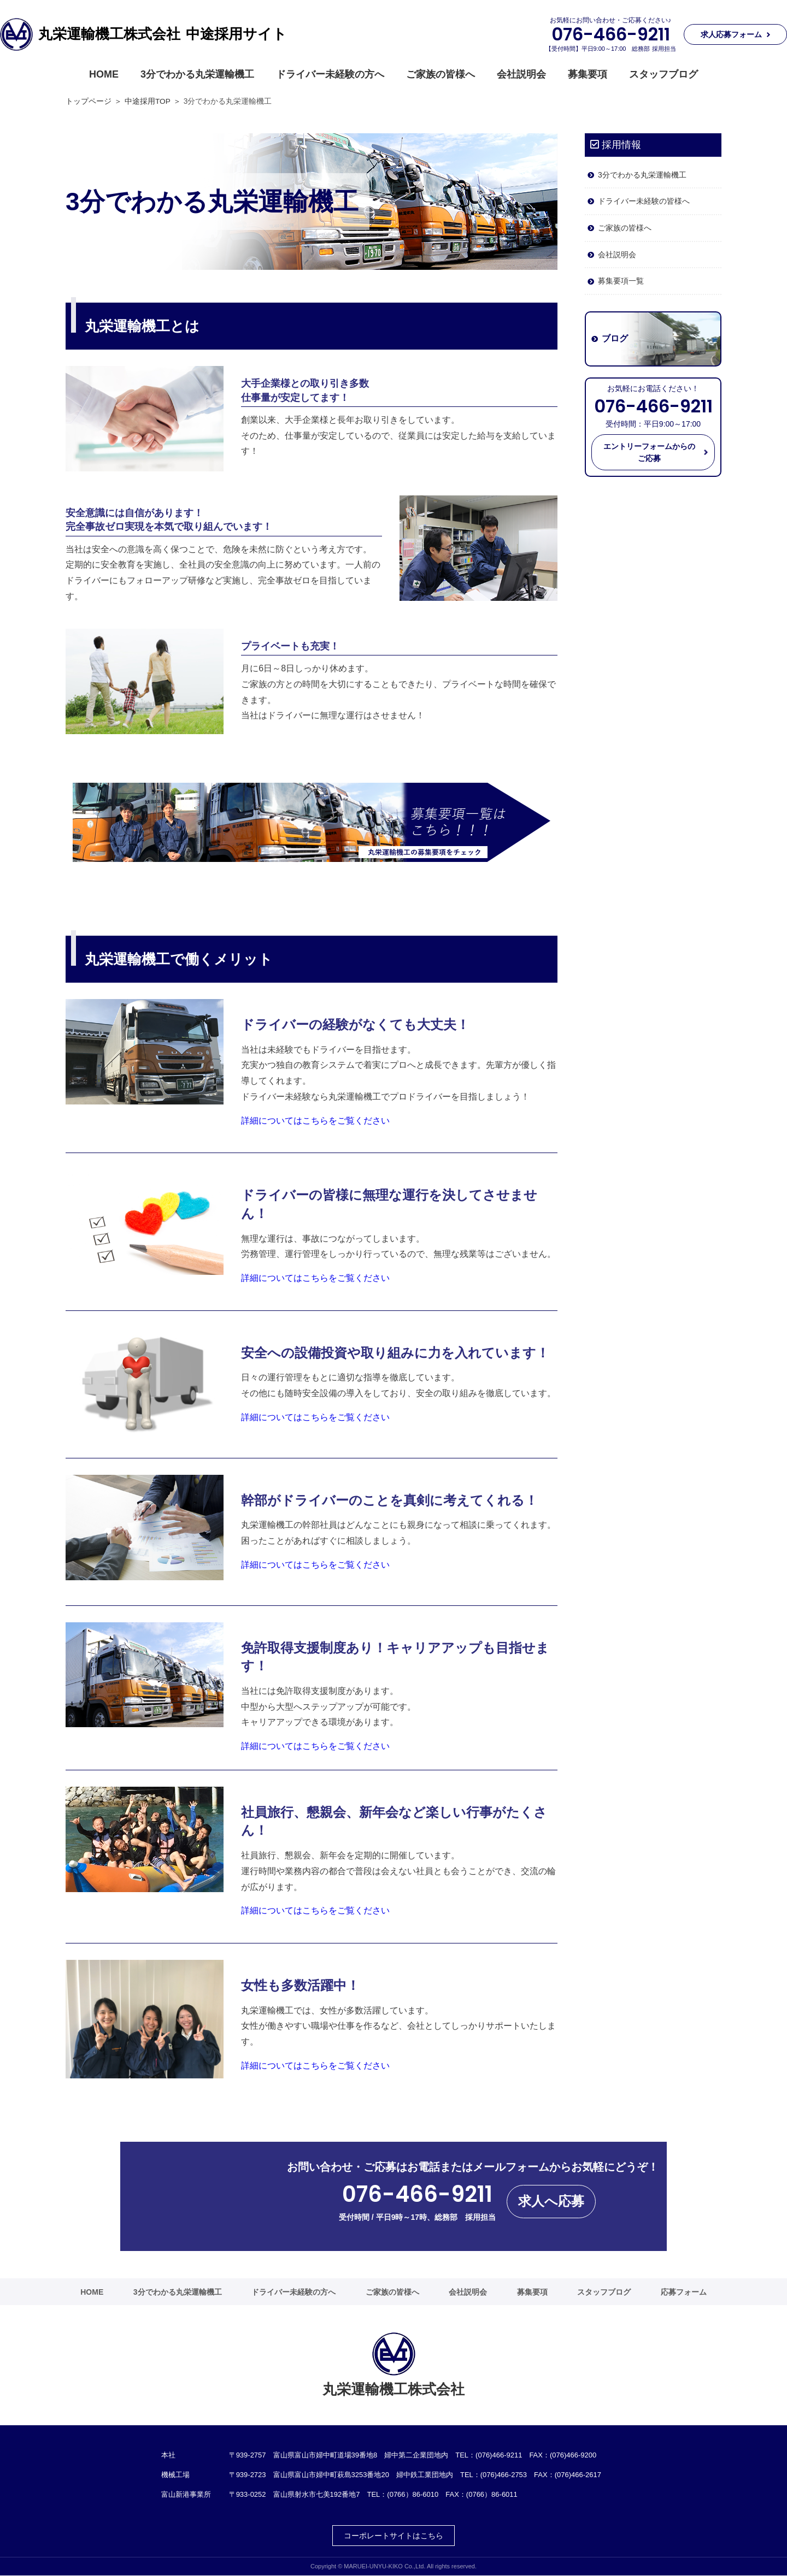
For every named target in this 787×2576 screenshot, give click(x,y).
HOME (104, 74)
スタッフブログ (663, 74)
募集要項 (587, 74)
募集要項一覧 (621, 281)
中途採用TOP (148, 101)
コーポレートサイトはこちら (393, 2535)
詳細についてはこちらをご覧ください (315, 1120)
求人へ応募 (551, 2201)
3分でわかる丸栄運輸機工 (197, 74)
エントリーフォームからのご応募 (649, 452)
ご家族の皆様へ (440, 74)
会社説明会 (521, 74)
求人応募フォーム (731, 34)
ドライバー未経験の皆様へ (644, 201)
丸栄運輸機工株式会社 (162, 34)
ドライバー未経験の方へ (330, 74)
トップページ (88, 101)
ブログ (615, 339)
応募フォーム (684, 2292)
